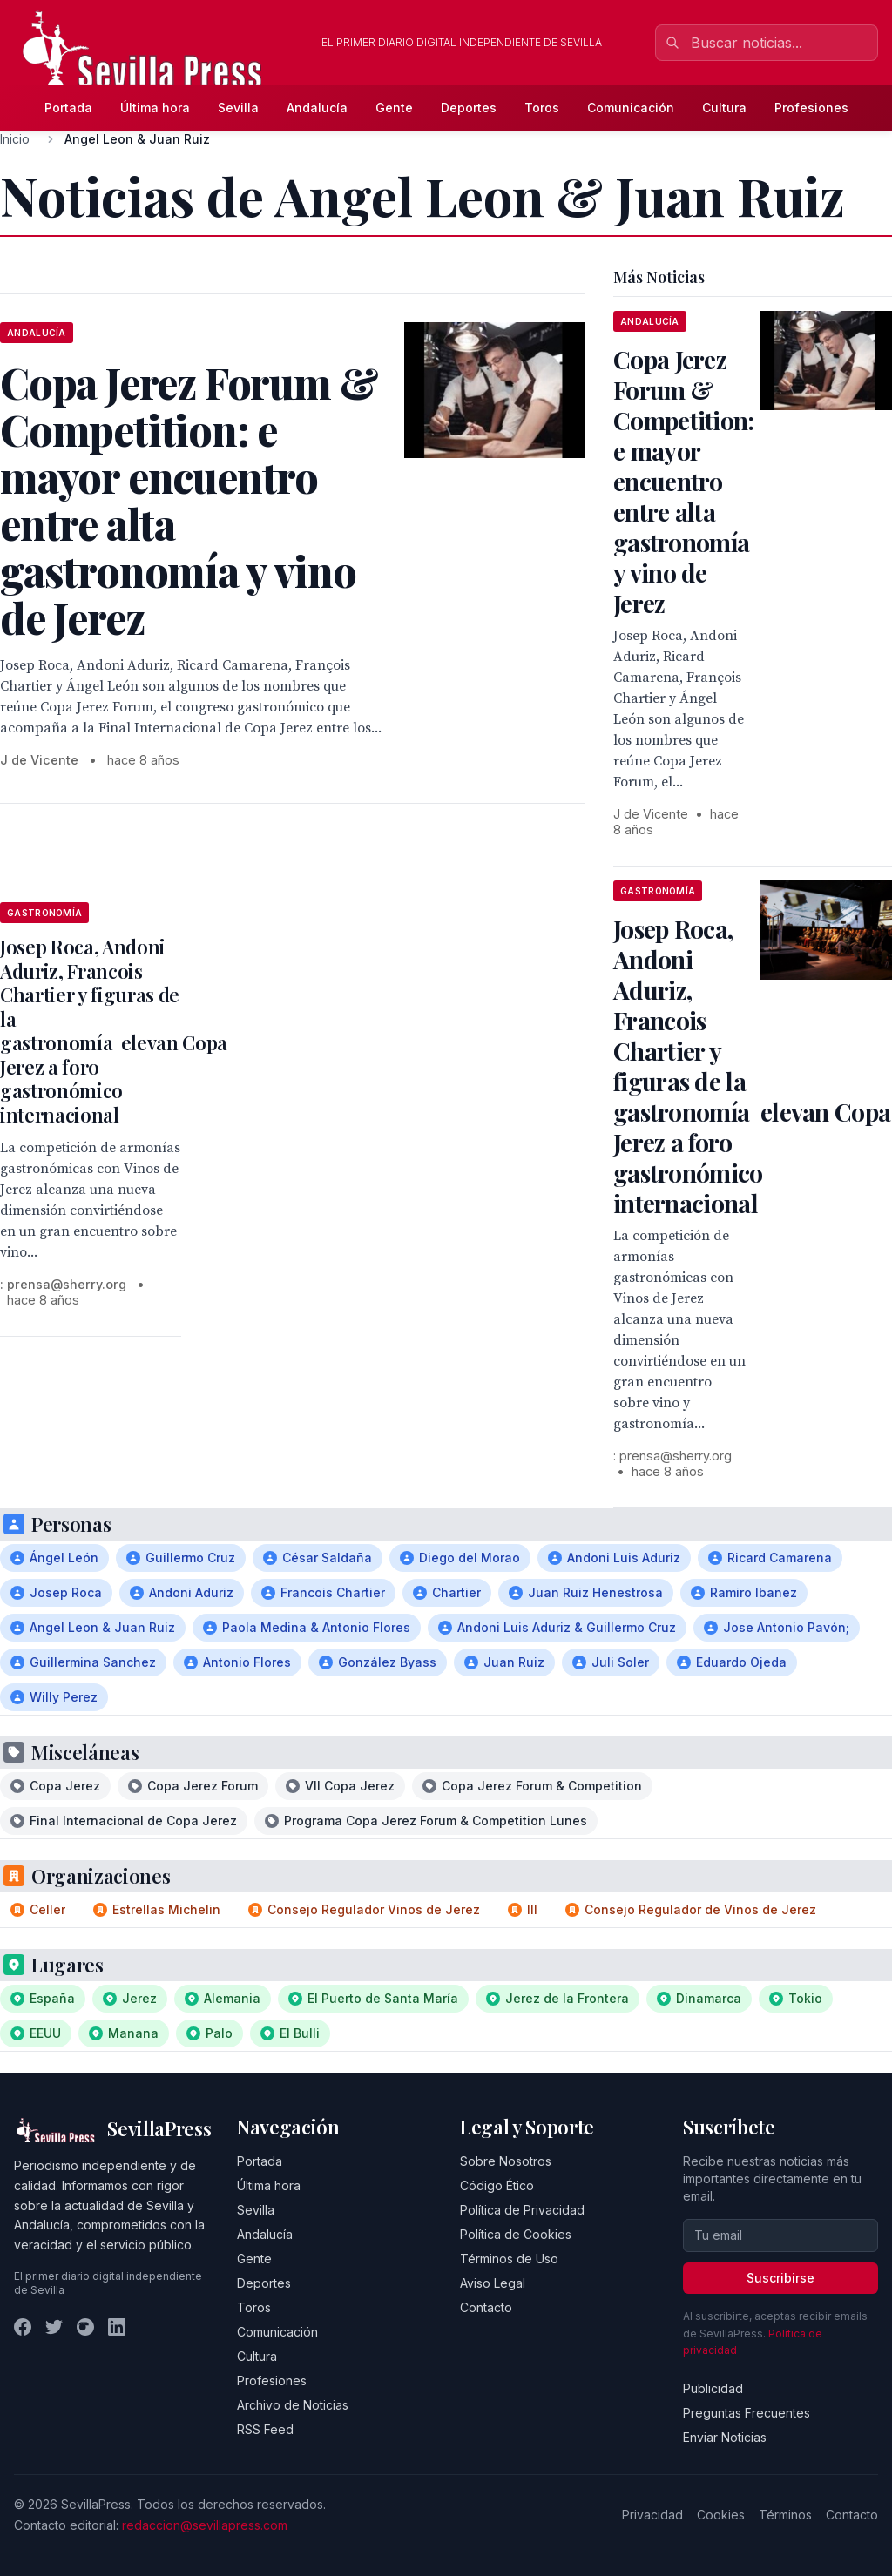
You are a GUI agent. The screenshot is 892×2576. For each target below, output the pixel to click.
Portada (68, 107)
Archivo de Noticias (292, 2404)
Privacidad (652, 2514)
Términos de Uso (509, 2258)
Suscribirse (780, 2277)
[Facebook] (22, 2327)
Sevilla (238, 107)
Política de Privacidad (522, 2209)
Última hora (155, 107)
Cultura (724, 107)
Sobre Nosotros (505, 2161)
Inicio (15, 138)
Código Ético (497, 2185)
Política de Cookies (515, 2234)
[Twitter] (54, 2327)
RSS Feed (265, 2429)
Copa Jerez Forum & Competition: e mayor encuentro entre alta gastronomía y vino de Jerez (683, 481)
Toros (541, 107)
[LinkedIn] (116, 2327)
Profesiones (811, 107)
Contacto (486, 2307)
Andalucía (317, 107)
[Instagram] (85, 2327)
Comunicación (630, 107)
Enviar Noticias (725, 2437)
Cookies (721, 2514)
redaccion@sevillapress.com (204, 2525)
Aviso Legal (492, 2283)
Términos (785, 2514)
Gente (394, 107)
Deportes (469, 107)
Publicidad (713, 2388)
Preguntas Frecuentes (746, 2412)
